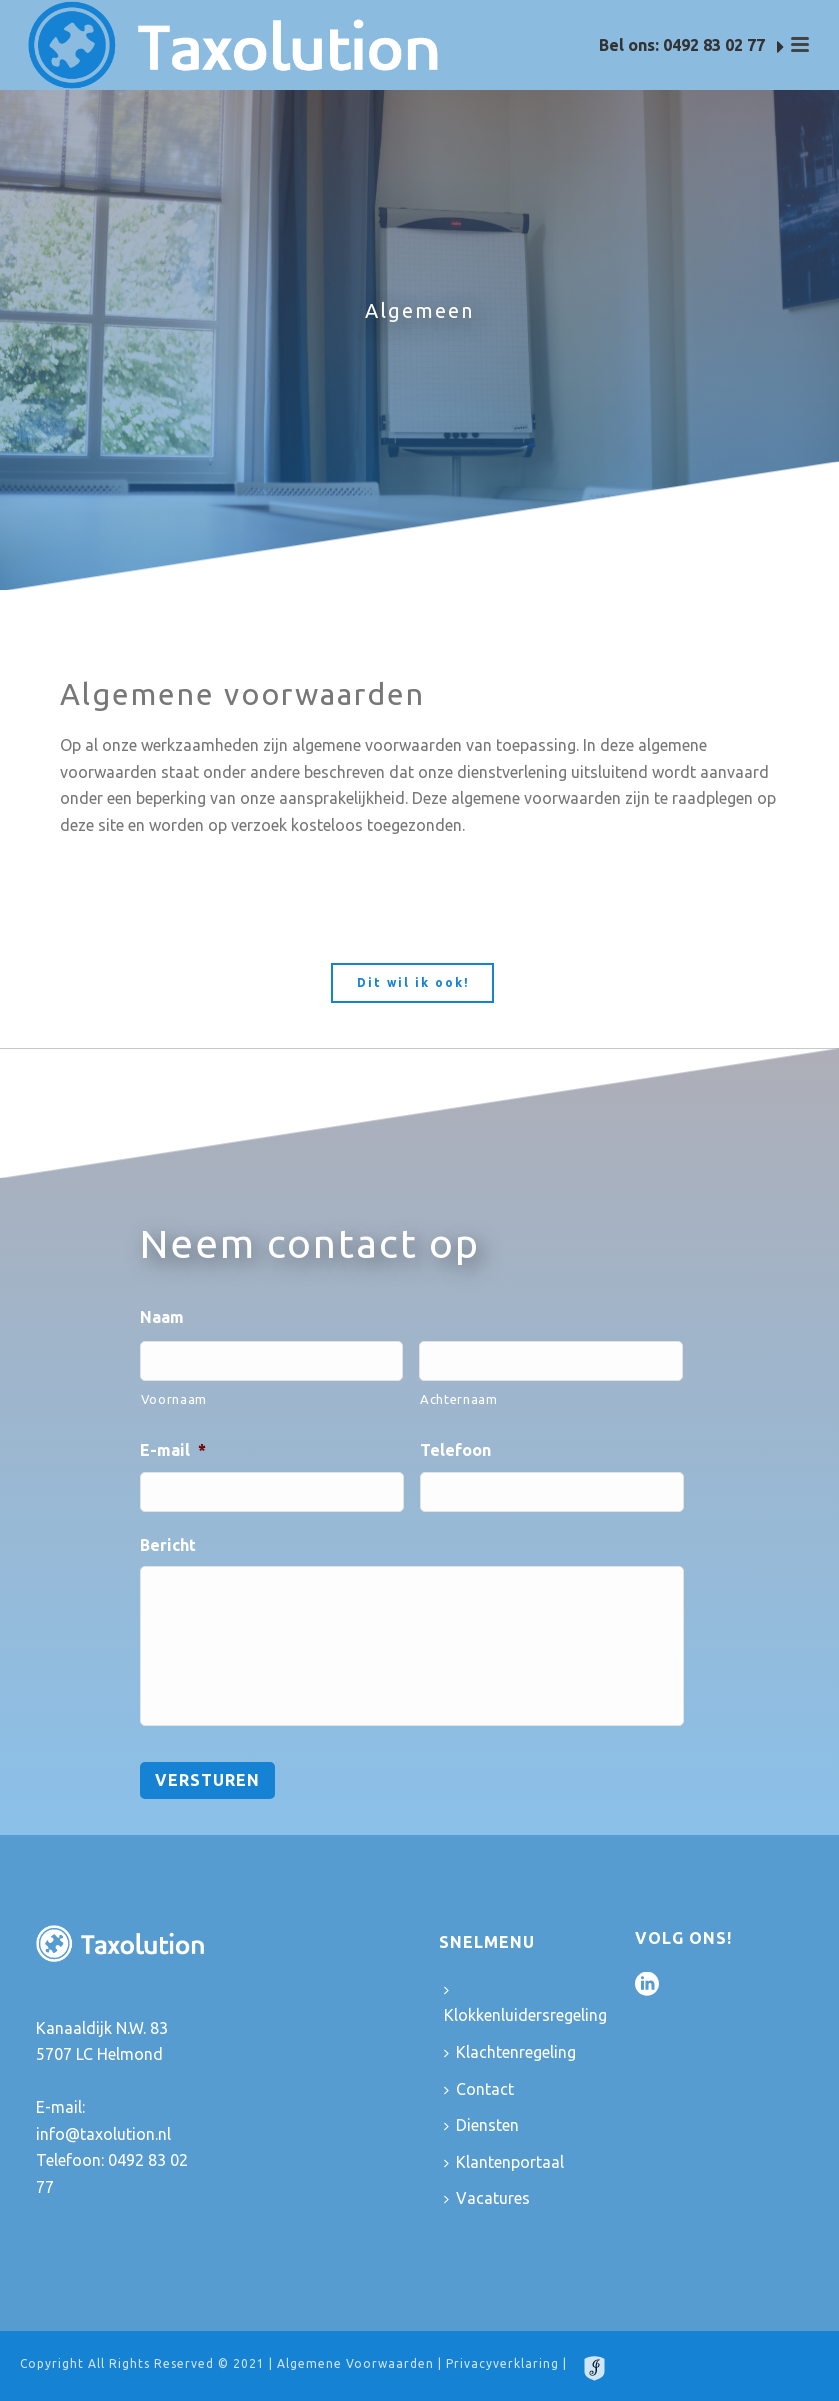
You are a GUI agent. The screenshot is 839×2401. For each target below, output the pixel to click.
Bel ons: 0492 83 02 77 (691, 46)
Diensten (481, 2125)
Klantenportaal (504, 2162)
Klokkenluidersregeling (525, 2004)
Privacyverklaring (502, 2363)
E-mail (173, 1450)
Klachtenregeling (510, 2052)
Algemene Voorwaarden (355, 2363)
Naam (162, 1317)
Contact (479, 2089)
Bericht (168, 1545)
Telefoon (455, 1450)
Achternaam (459, 1399)
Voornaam (174, 1399)
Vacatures (487, 2198)
